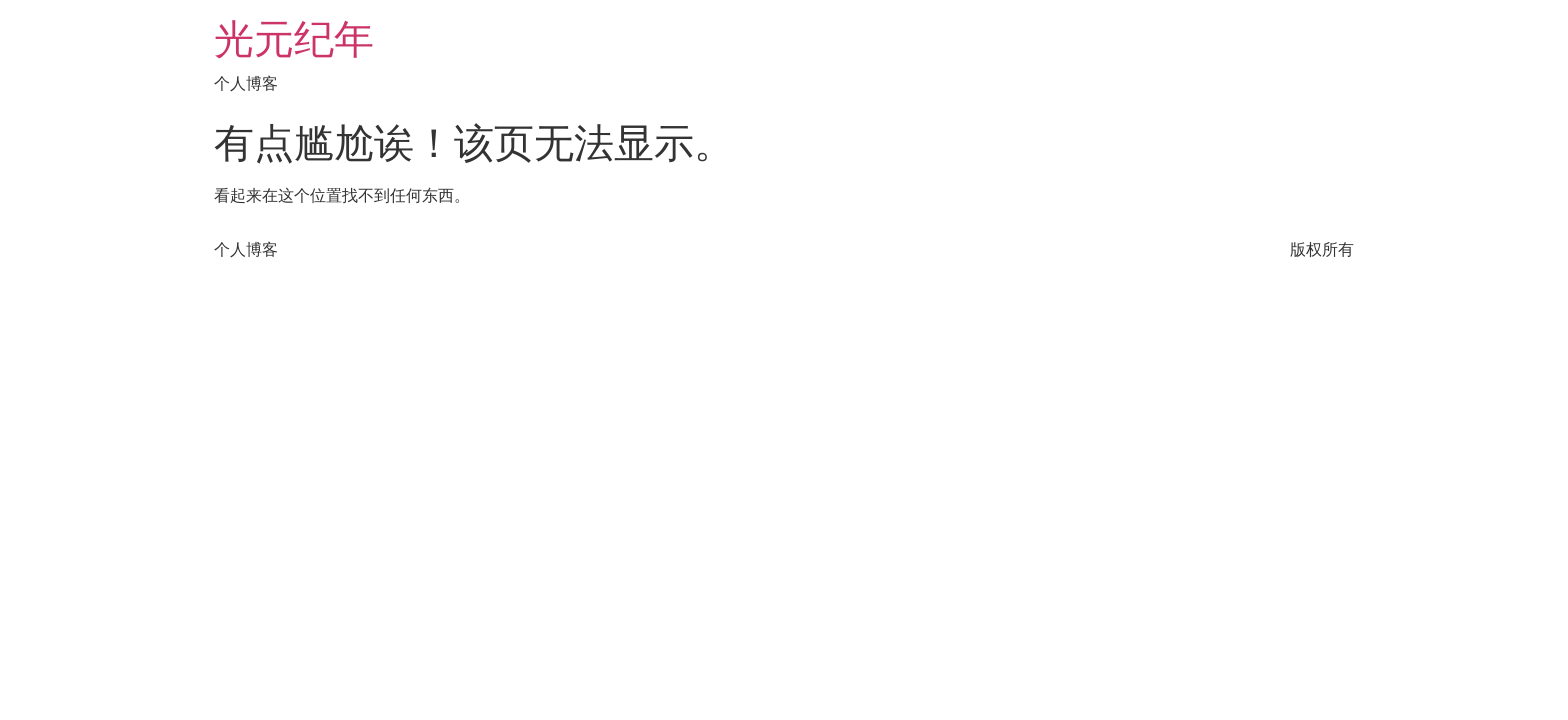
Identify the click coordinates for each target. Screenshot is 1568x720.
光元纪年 (294, 39)
